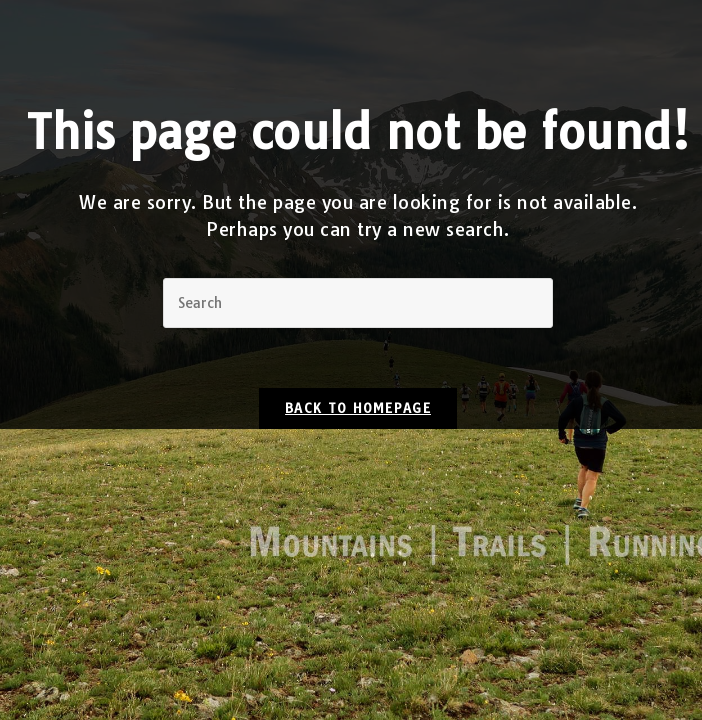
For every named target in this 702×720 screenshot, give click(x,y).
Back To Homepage (358, 408)
